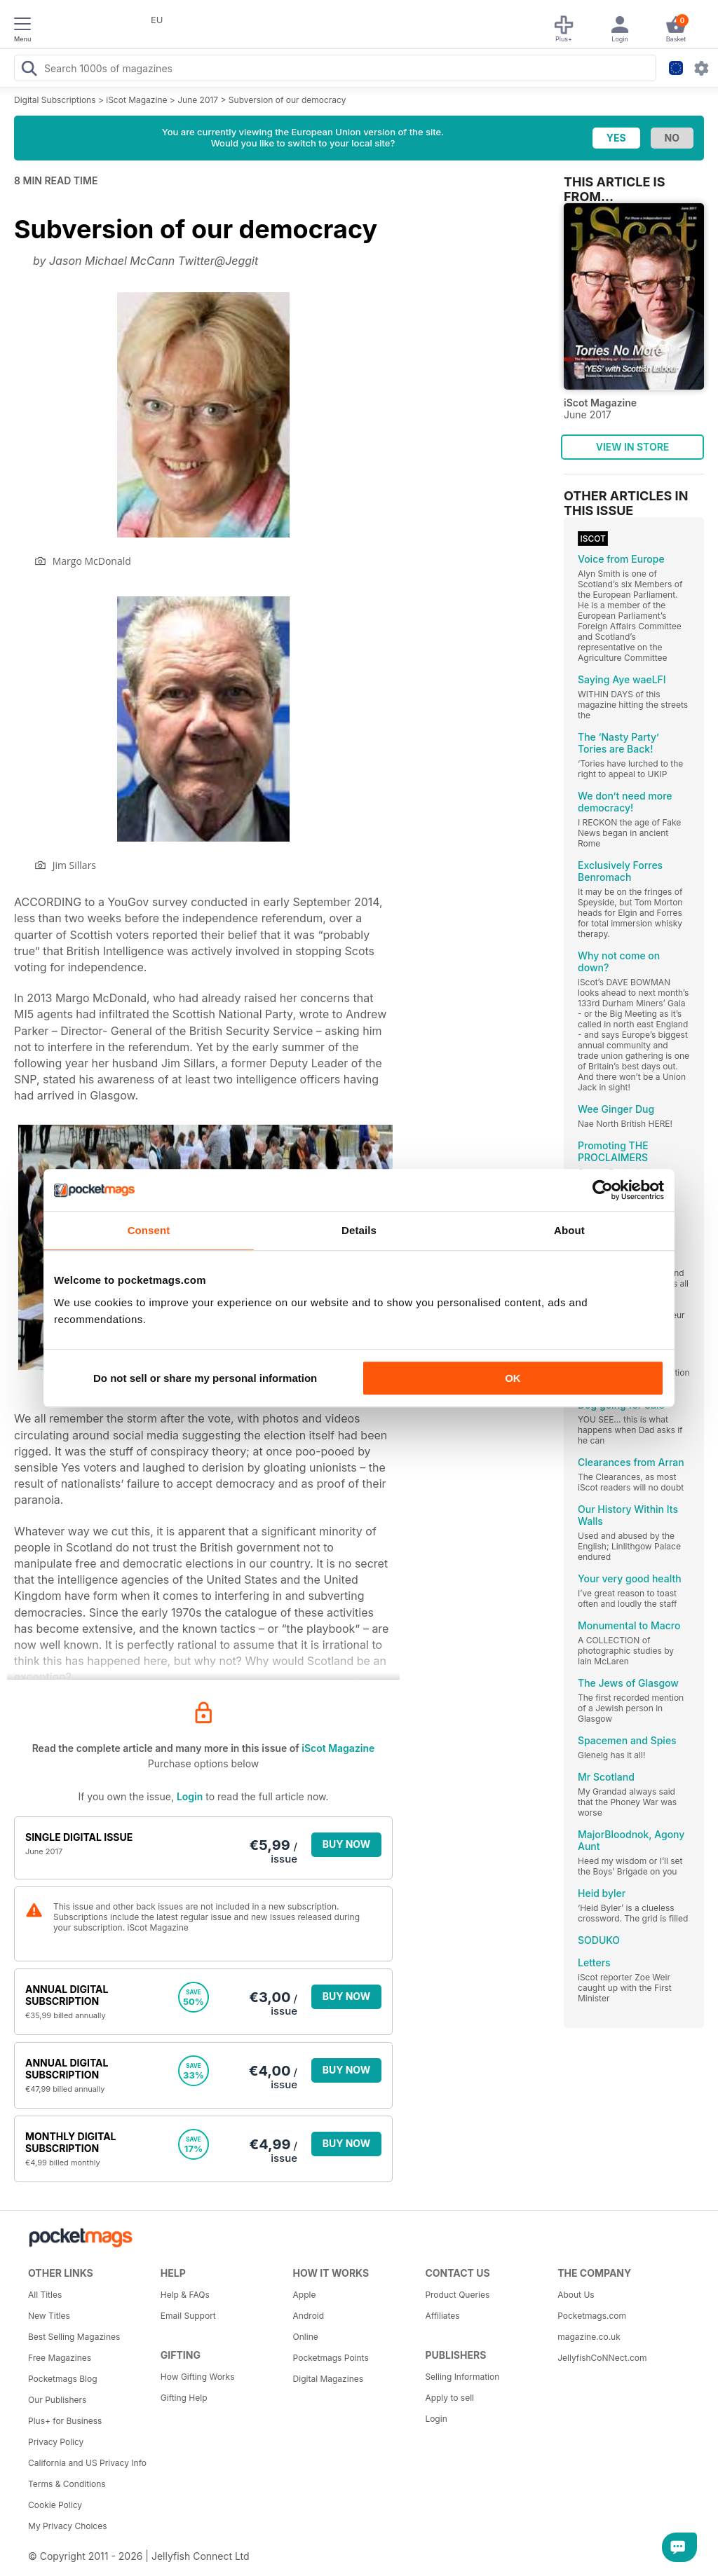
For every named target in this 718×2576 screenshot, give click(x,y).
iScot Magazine (136, 100)
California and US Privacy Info (87, 2463)
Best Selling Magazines (74, 2336)
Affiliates (442, 2315)
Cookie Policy (55, 2505)
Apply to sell (449, 2397)
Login (190, 1796)
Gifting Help (184, 2397)
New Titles (49, 2315)
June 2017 (197, 100)
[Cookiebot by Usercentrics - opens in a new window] (602, 1189)
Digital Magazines (328, 2378)
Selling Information (462, 2376)
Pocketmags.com (591, 2315)
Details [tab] (359, 1230)
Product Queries (457, 2294)
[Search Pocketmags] (29, 70)
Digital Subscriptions (55, 100)
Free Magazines (59, 2357)
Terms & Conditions (67, 2484)
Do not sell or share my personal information (205, 1378)
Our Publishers (57, 2400)
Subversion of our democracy (287, 100)
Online (305, 2336)
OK (513, 1378)
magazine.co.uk (589, 2336)
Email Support (188, 2315)
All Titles (45, 2294)
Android (308, 2315)
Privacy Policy (55, 2442)
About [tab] (569, 1230)
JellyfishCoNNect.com (601, 2357)
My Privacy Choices (67, 2526)
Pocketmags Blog (62, 2378)
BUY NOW (347, 1844)
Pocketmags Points (331, 2357)
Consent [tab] (149, 1230)
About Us (575, 2294)
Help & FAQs (185, 2294)
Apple (304, 2294)
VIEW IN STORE (633, 447)
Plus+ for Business (65, 2421)
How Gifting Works (198, 2376)
